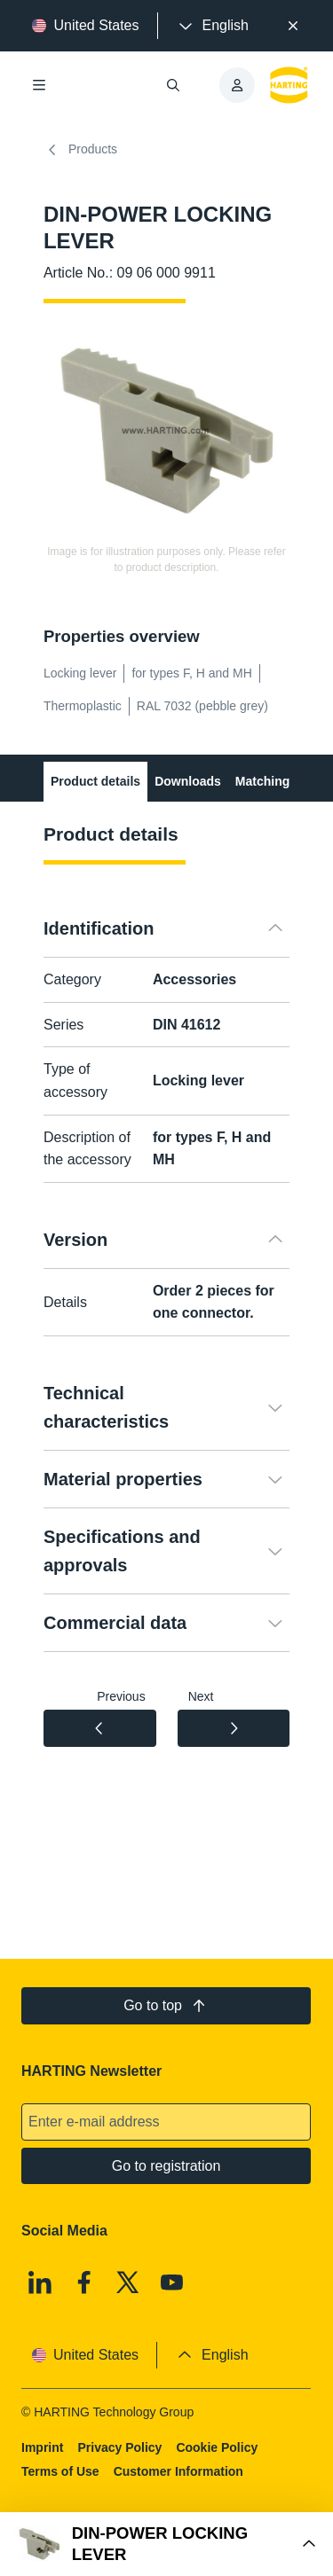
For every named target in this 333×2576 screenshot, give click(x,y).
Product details (95, 781)
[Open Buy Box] (166, 2544)
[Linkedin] (40, 2282)
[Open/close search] (174, 85)
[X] (128, 2282)
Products (80, 150)
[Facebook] (84, 2282)
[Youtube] (172, 2282)
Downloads (188, 781)
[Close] (293, 25)
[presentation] (212, 25)
